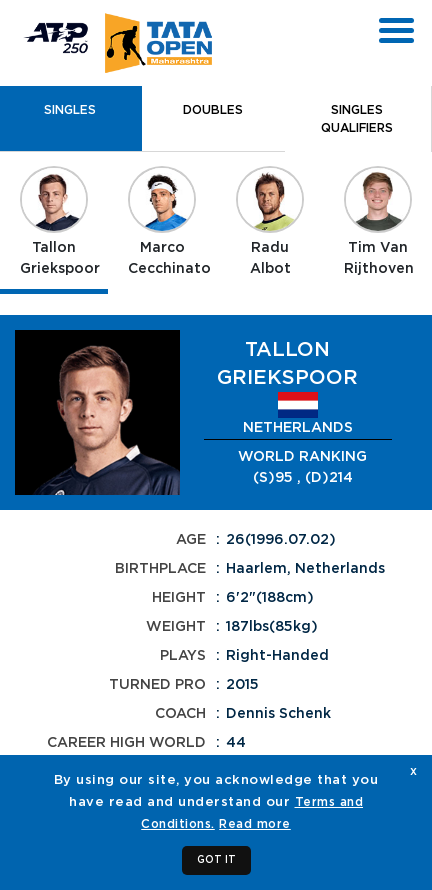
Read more (255, 824)
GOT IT (216, 860)
